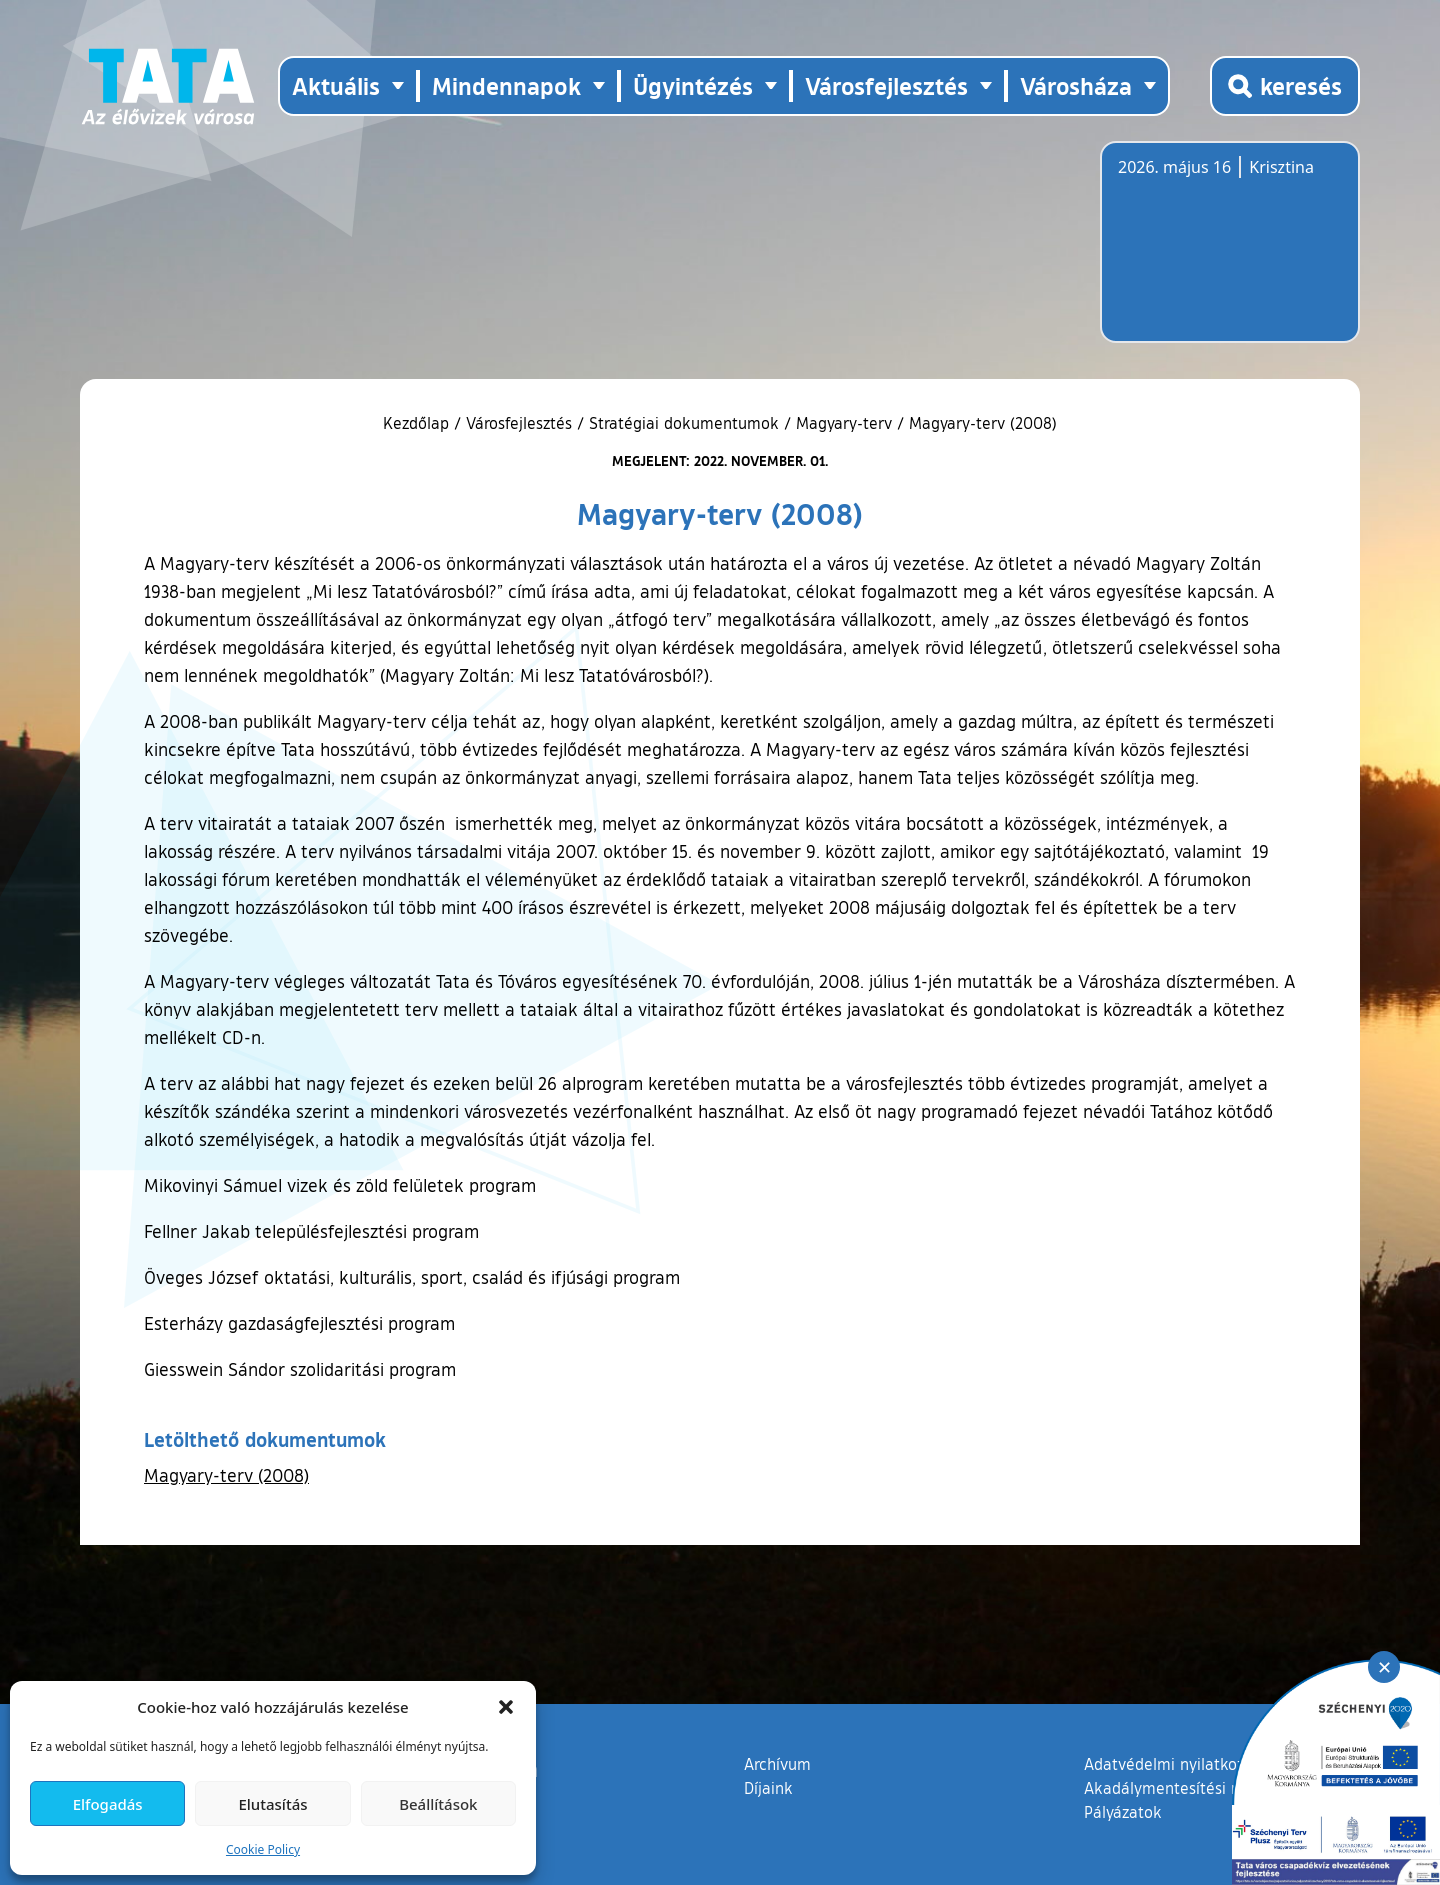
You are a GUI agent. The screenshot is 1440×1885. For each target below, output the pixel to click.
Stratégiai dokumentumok (684, 423)
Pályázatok (1123, 1812)
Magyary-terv (844, 423)
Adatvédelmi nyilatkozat (1171, 1764)
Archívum (777, 1763)
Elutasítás (272, 1804)
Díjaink (768, 1788)
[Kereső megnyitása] (1285, 86)
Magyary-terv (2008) (226, 1475)
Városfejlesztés (519, 423)
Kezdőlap (418, 423)
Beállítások (438, 1804)
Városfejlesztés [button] (886, 85)
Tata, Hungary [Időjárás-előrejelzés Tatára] (1230, 254)
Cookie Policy (263, 1849)
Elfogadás (108, 1804)
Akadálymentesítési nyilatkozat (1197, 1788)
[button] (506, 1707)
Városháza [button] (1076, 85)
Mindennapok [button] (506, 85)
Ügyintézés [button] (693, 85)
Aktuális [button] (336, 85)
